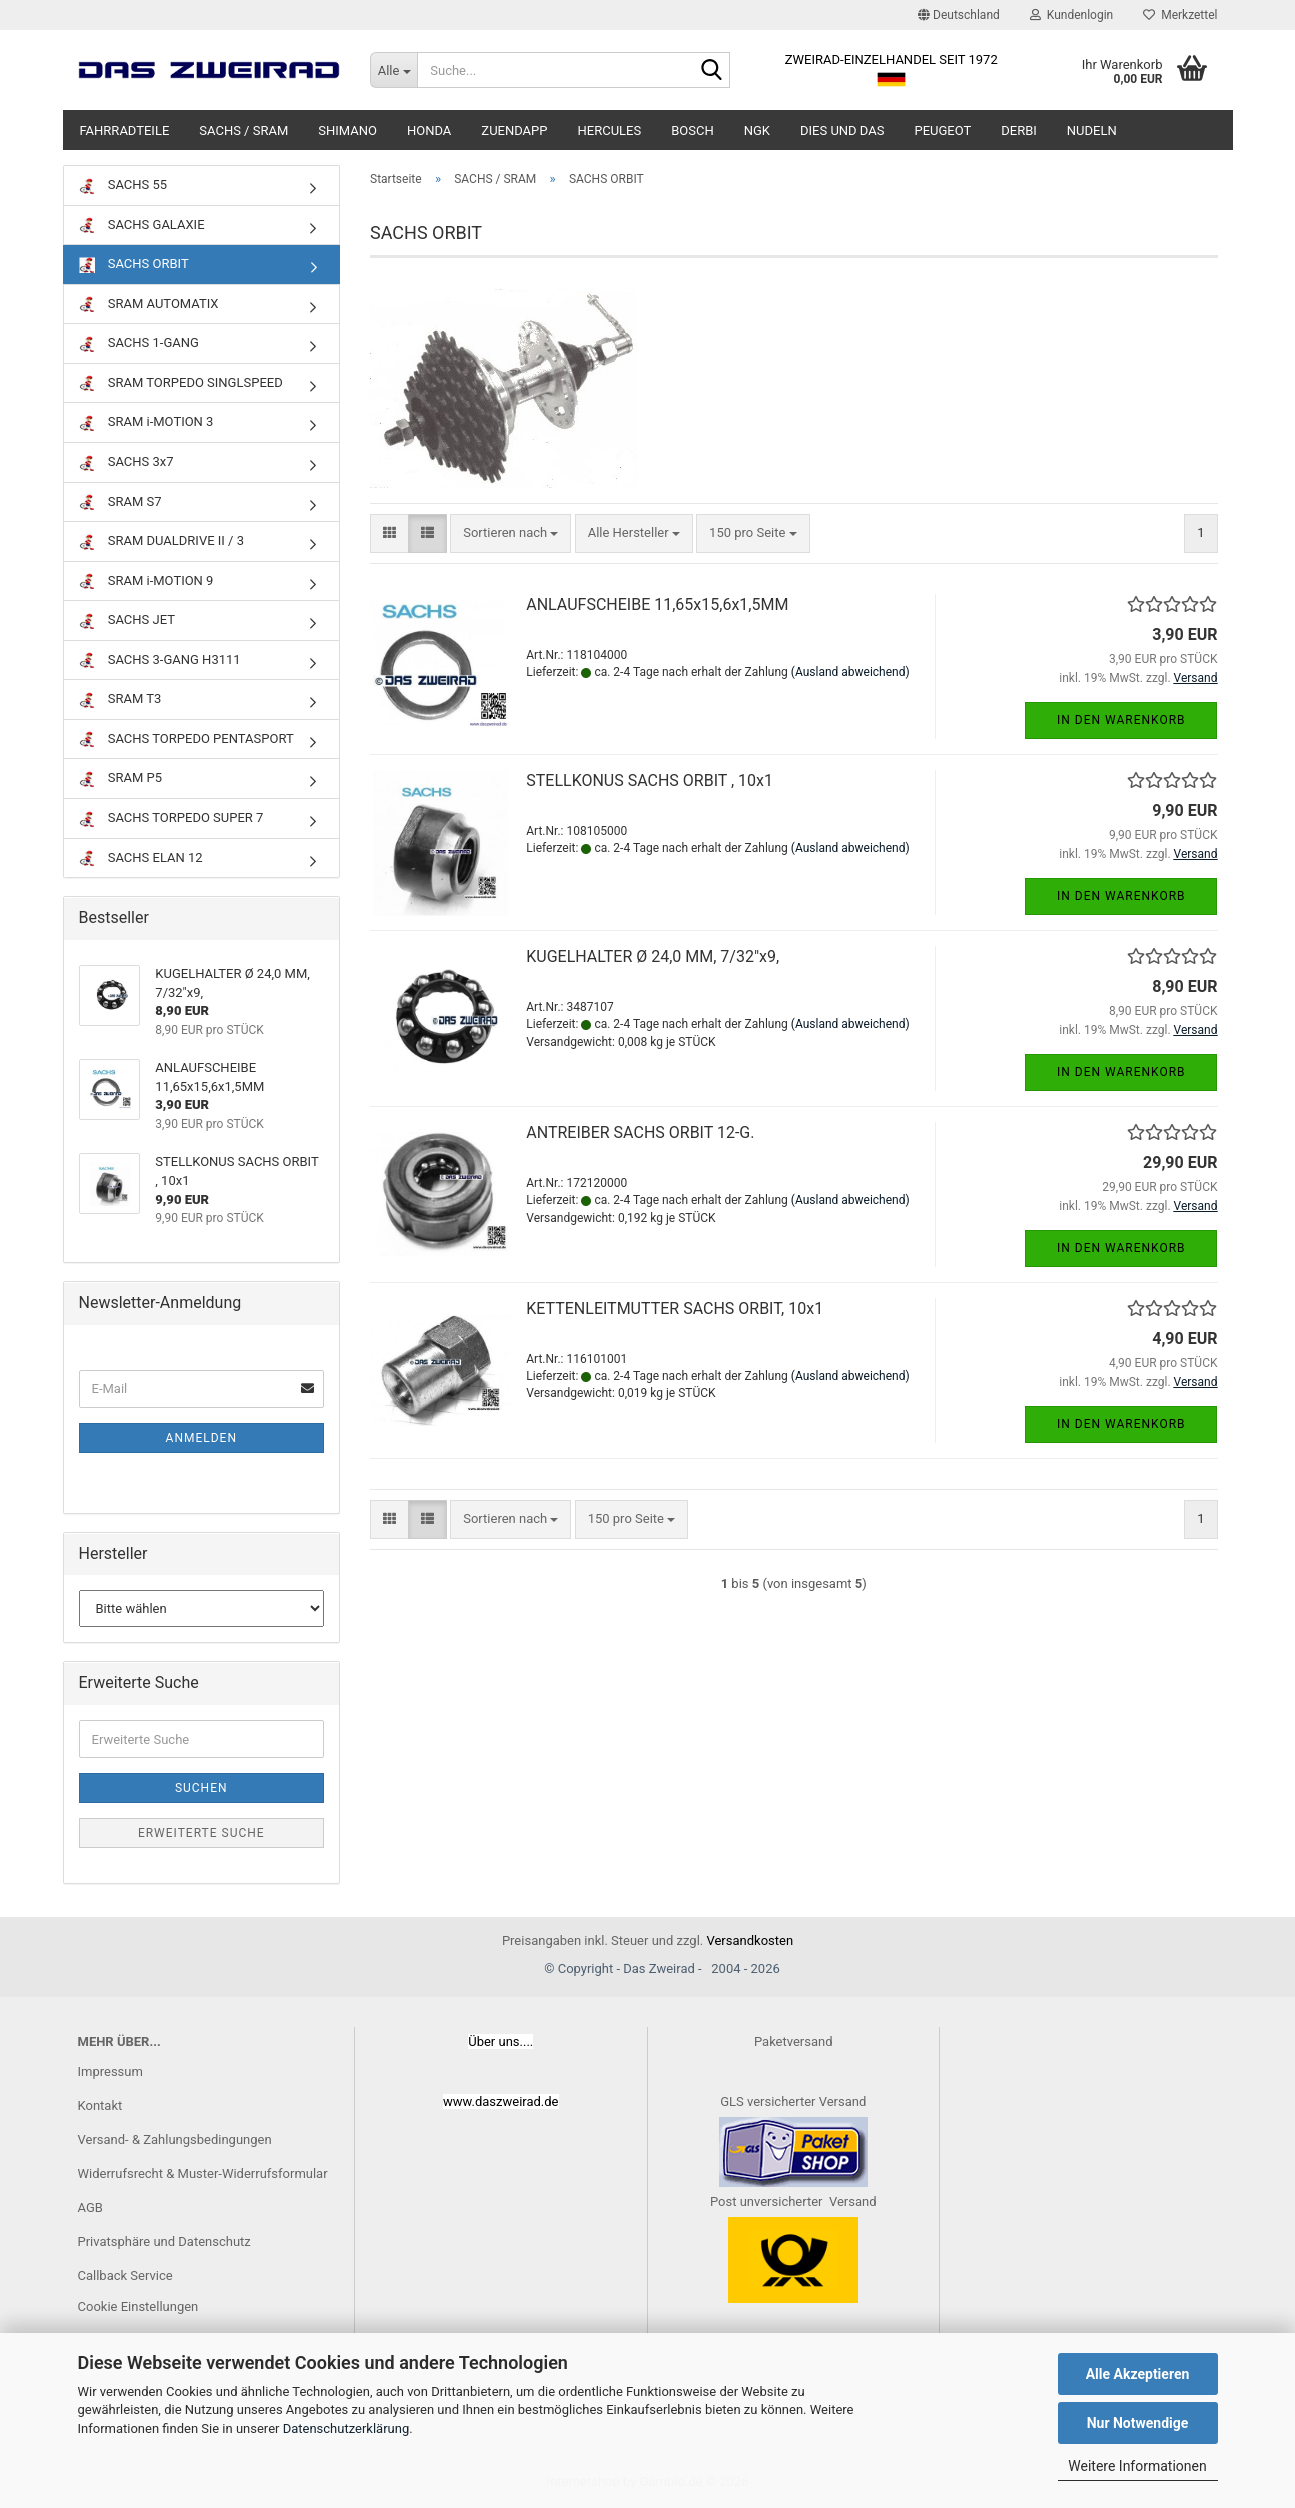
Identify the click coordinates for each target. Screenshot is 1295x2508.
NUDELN (1092, 130)
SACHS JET (127, 620)
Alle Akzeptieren (1138, 2374)
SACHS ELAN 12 (141, 858)
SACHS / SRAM (243, 130)
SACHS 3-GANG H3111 (160, 660)
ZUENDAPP (514, 130)
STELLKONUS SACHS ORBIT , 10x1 (649, 780)
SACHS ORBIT (134, 264)
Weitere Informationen (1137, 2466)
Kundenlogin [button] (1071, 15)
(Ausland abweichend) (850, 672)
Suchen (201, 1788)
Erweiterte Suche (201, 1833)
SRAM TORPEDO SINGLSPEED (181, 383)
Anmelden (201, 1438)
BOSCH (692, 130)
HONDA (429, 130)
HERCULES (610, 130)
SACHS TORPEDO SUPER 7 (171, 818)
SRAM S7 (120, 502)
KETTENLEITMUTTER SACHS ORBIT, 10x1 (674, 1308)
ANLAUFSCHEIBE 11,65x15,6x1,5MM (657, 604)
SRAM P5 (121, 778)
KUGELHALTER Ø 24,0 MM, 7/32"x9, (652, 956)
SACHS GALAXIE (142, 225)
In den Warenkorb (1121, 720)
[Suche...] (393, 70)
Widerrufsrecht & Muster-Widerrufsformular (203, 2173)
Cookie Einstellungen (138, 2306)
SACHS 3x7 (126, 462)
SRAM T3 (120, 699)
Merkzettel (1180, 15)
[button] (959, 15)
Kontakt (100, 2105)
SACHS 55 (123, 185)
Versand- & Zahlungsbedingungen (175, 2139)
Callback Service (125, 2275)
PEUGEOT (942, 130)
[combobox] (510, 533)
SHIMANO (347, 130)
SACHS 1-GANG (139, 343)
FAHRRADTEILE (125, 130)
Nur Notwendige (1138, 2423)
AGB (90, 2207)
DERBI (1019, 130)
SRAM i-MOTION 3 (146, 422)
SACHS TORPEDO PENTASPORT (186, 739)
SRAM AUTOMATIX (149, 304)
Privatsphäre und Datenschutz (164, 2241)
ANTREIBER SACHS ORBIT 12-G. (640, 1132)
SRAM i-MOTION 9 (146, 581)
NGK (757, 130)
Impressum (110, 2071)
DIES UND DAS (842, 130)
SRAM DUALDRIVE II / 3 (161, 541)
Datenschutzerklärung (346, 2428)
